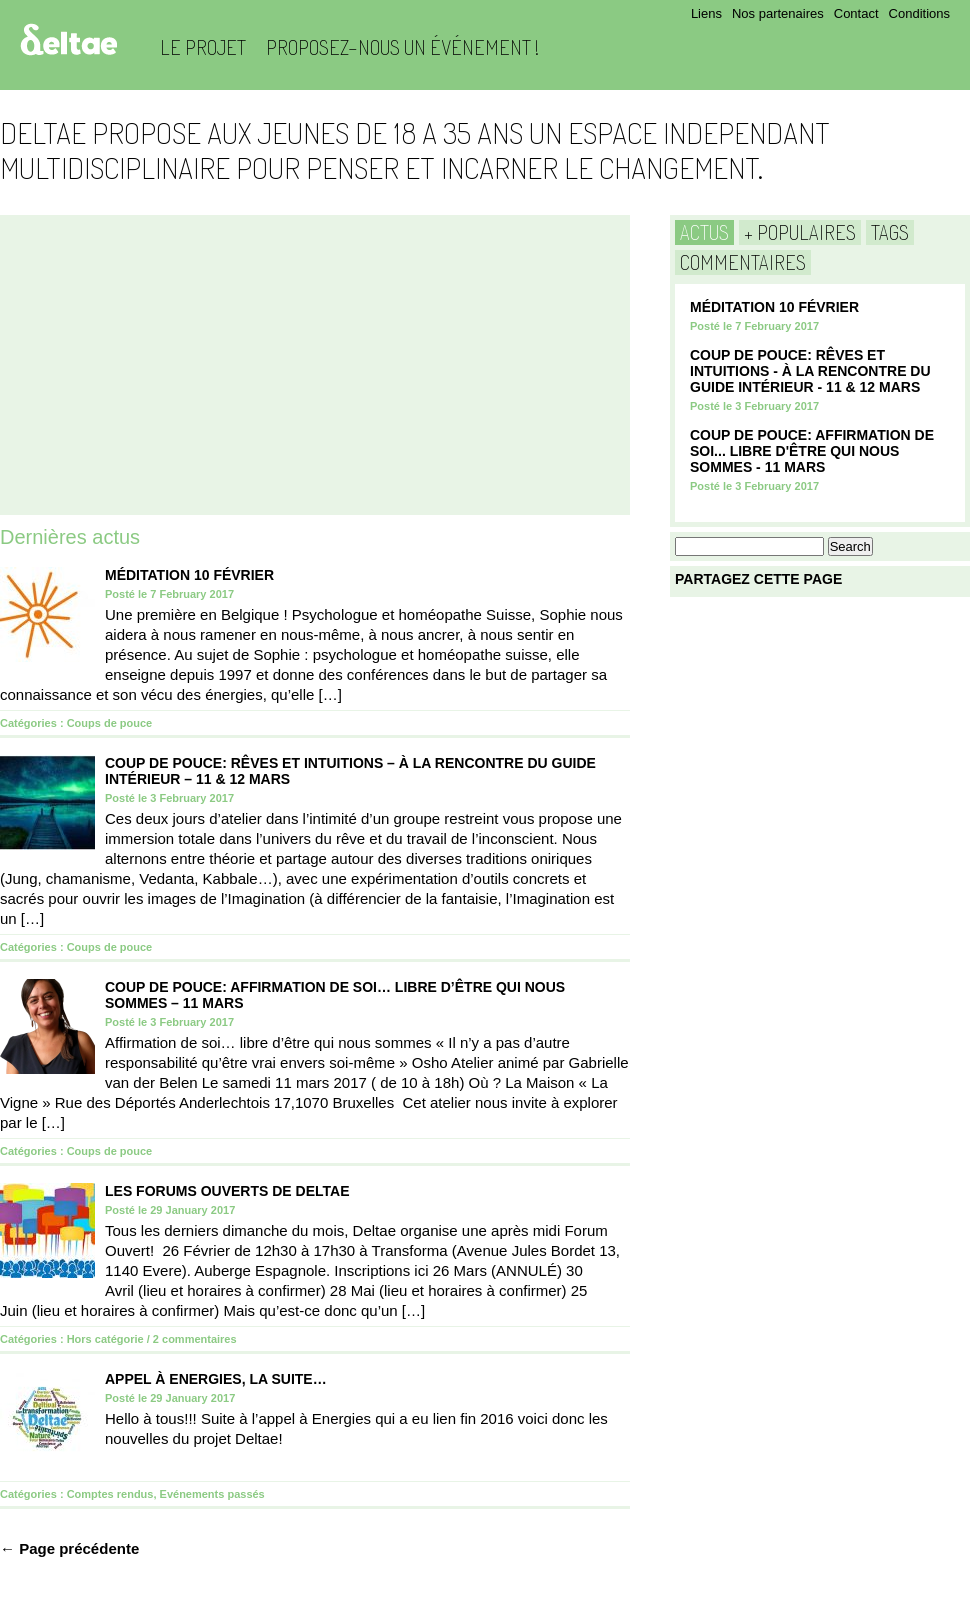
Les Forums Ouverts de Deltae (227, 1191)
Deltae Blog (68, 39)
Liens (706, 13)
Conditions (919, 13)
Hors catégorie (105, 1339)
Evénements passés (212, 1494)
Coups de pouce (110, 723)
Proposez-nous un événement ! (402, 47)
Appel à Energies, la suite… (216, 1379)
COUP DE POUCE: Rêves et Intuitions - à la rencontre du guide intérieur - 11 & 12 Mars (810, 371)
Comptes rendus (110, 1494)
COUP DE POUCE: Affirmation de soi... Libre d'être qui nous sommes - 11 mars (812, 451)
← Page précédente (69, 1548)
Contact (856, 13)
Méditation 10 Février (189, 575)
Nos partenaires (778, 13)
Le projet (203, 47)
